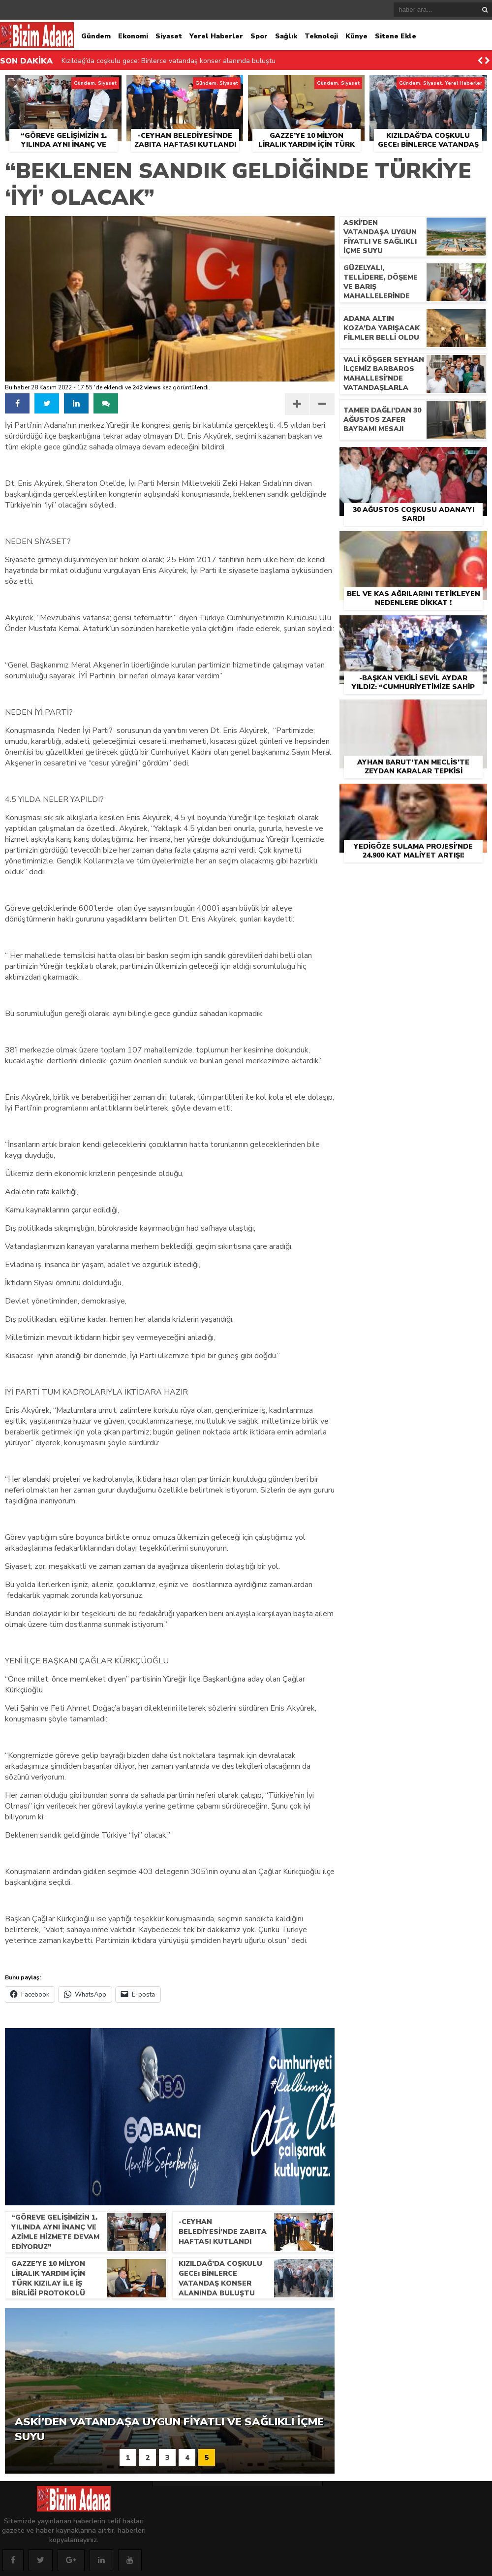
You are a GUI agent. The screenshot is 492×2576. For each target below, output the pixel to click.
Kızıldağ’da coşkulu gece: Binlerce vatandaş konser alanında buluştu (169, 65)
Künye (356, 36)
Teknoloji (321, 36)
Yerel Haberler (216, 36)
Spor (259, 36)
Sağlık (286, 36)
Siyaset (168, 36)
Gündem (96, 36)
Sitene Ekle (395, 36)
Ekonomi (133, 36)
